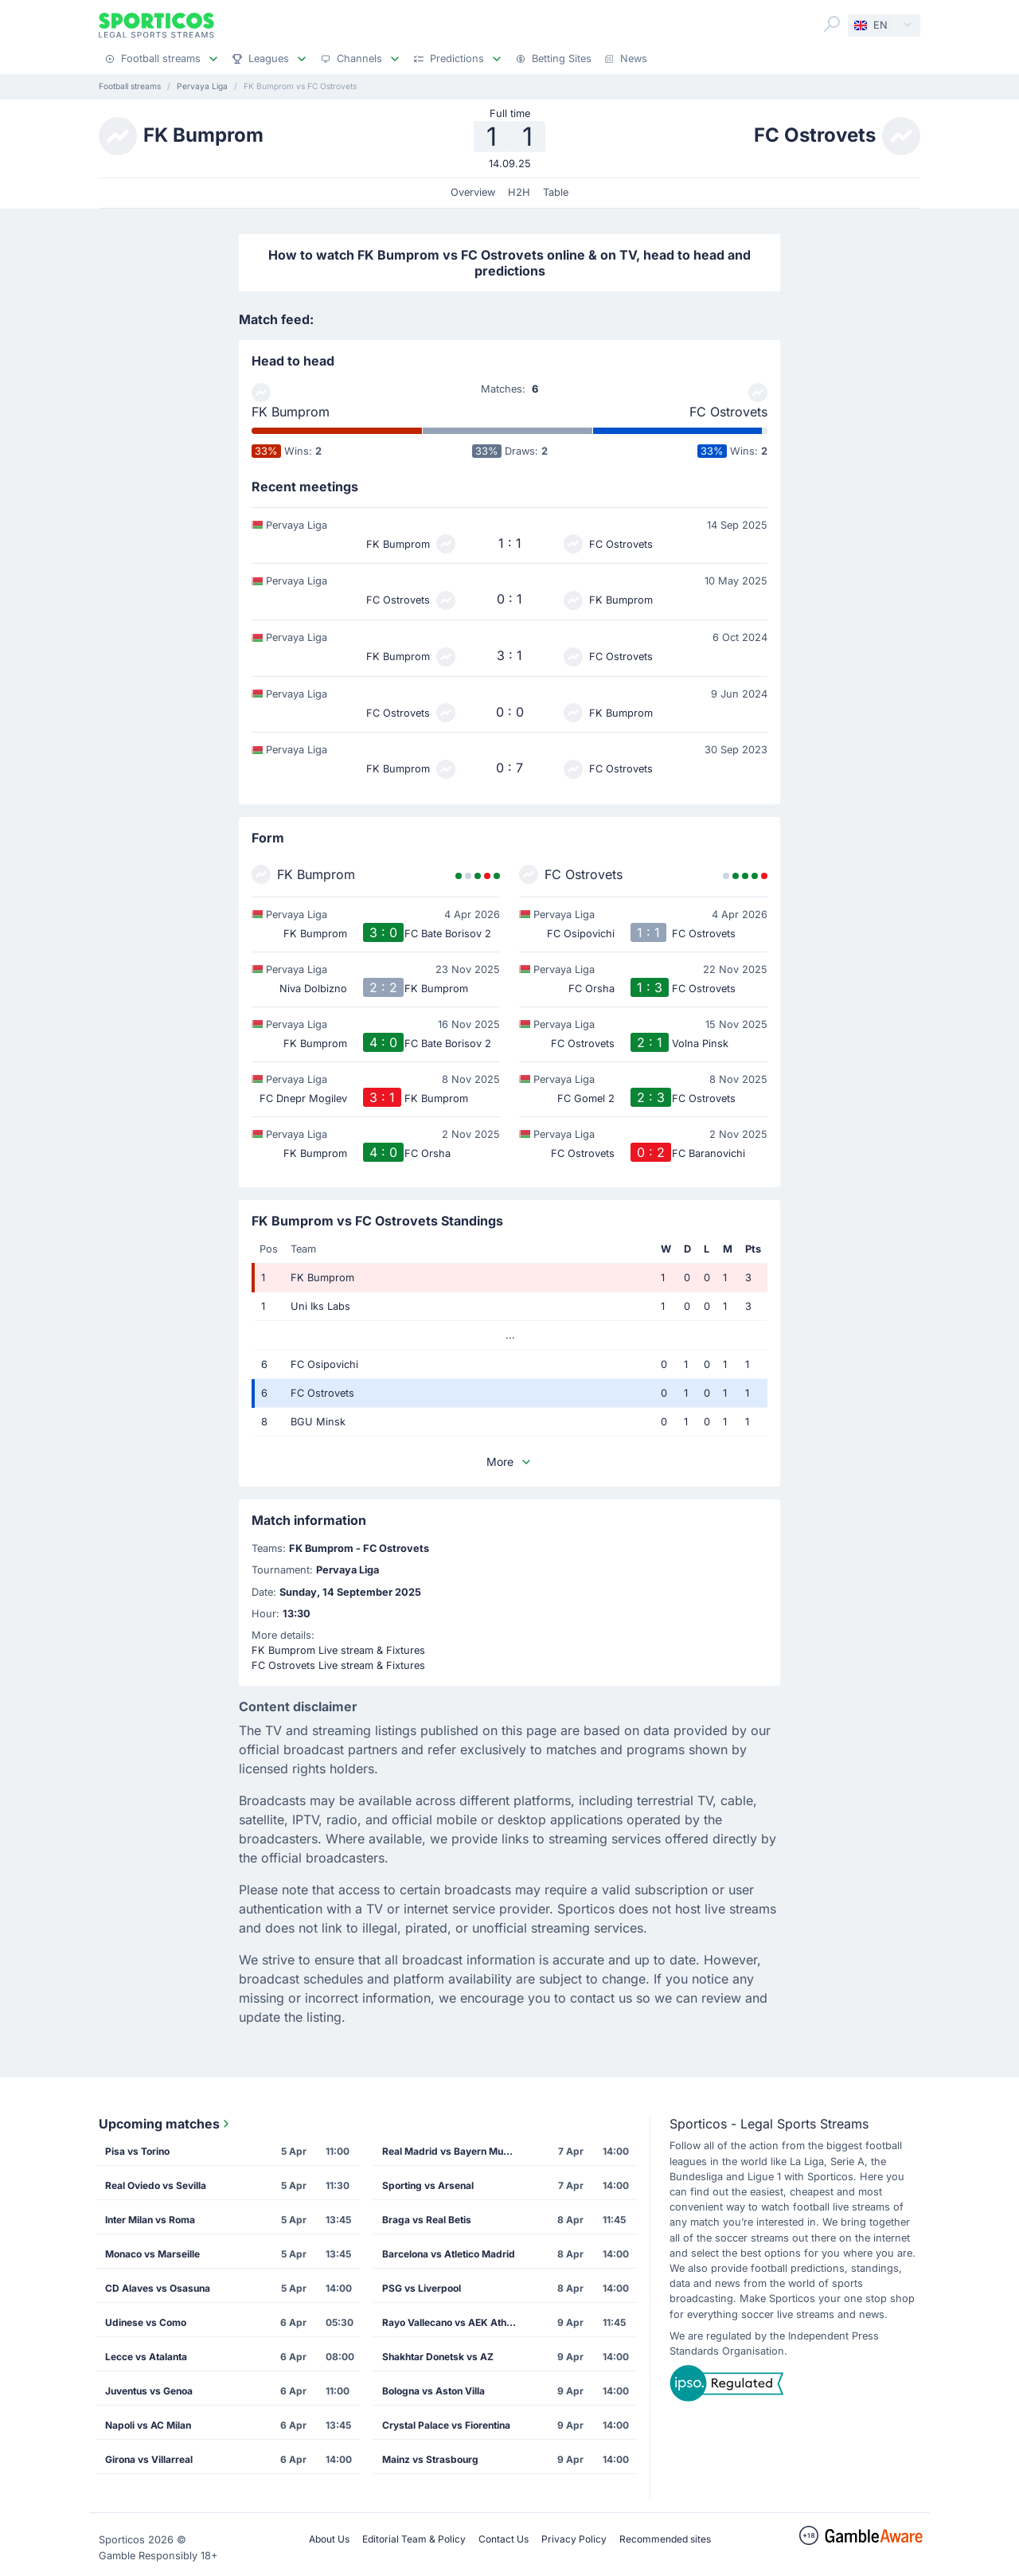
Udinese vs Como (145, 2322)
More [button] (509, 1461)
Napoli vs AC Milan (148, 2425)
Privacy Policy (574, 2539)
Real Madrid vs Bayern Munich (452, 2151)
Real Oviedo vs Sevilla (155, 2185)
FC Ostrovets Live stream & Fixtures (338, 1665)
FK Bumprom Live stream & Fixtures (338, 1650)
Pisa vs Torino (137, 2151)
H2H (519, 192)
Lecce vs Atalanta (146, 2357)
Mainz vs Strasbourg (430, 2459)
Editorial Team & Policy (414, 2539)
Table (555, 192)
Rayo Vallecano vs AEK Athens (452, 2322)
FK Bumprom (291, 412)
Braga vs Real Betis (426, 2220)
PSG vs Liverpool (421, 2288)
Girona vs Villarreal (149, 2459)
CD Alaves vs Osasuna (157, 2288)
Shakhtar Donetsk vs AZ (438, 2357)
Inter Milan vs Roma (150, 2220)
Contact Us (503, 2539)
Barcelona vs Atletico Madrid (448, 2254)
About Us (329, 2539)
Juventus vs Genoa (149, 2391)
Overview (473, 192)
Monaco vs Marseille (152, 2254)
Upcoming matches (165, 2124)
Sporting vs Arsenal (428, 2185)
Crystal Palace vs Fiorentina (446, 2425)
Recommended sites (665, 2539)
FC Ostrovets (728, 412)
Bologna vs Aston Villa (433, 2391)
